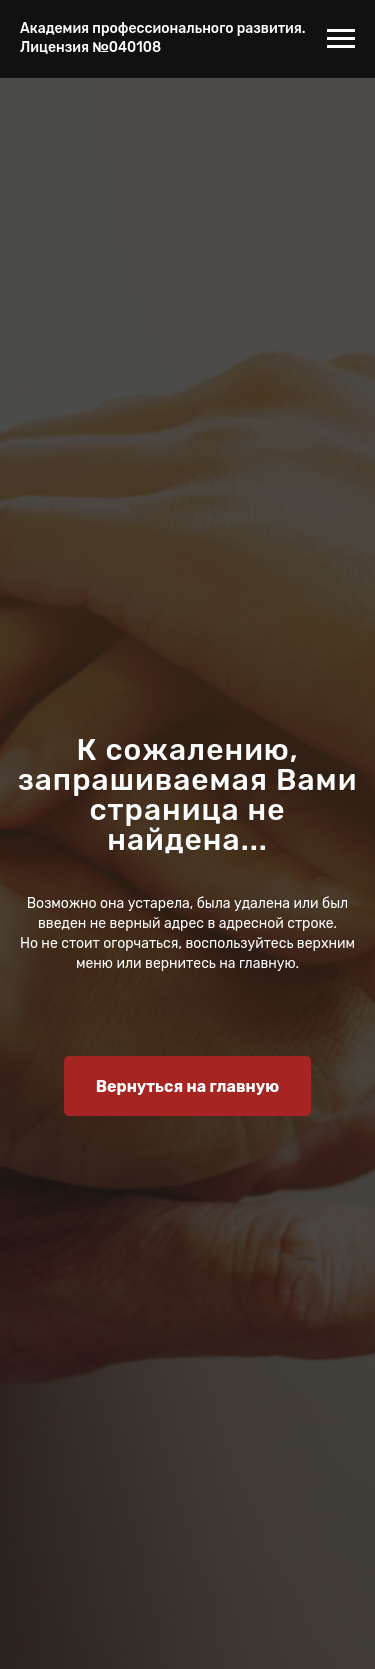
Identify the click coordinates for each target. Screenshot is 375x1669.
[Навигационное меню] (341, 39)
